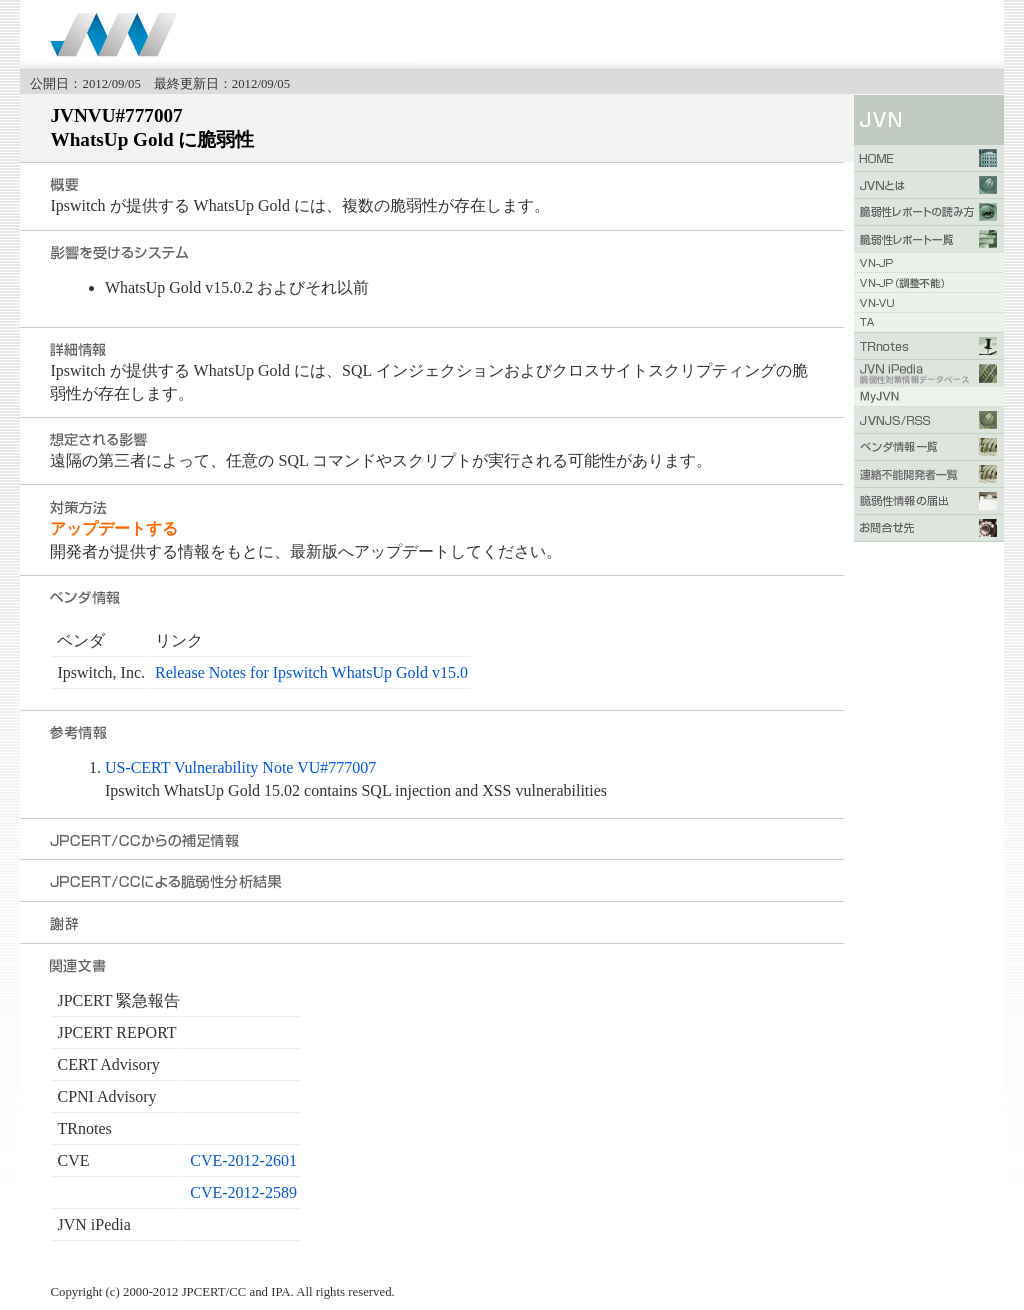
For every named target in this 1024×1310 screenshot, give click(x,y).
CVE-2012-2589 (243, 1192)
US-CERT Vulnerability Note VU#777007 (240, 767)
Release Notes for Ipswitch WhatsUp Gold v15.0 (311, 672)
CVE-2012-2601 (243, 1160)
